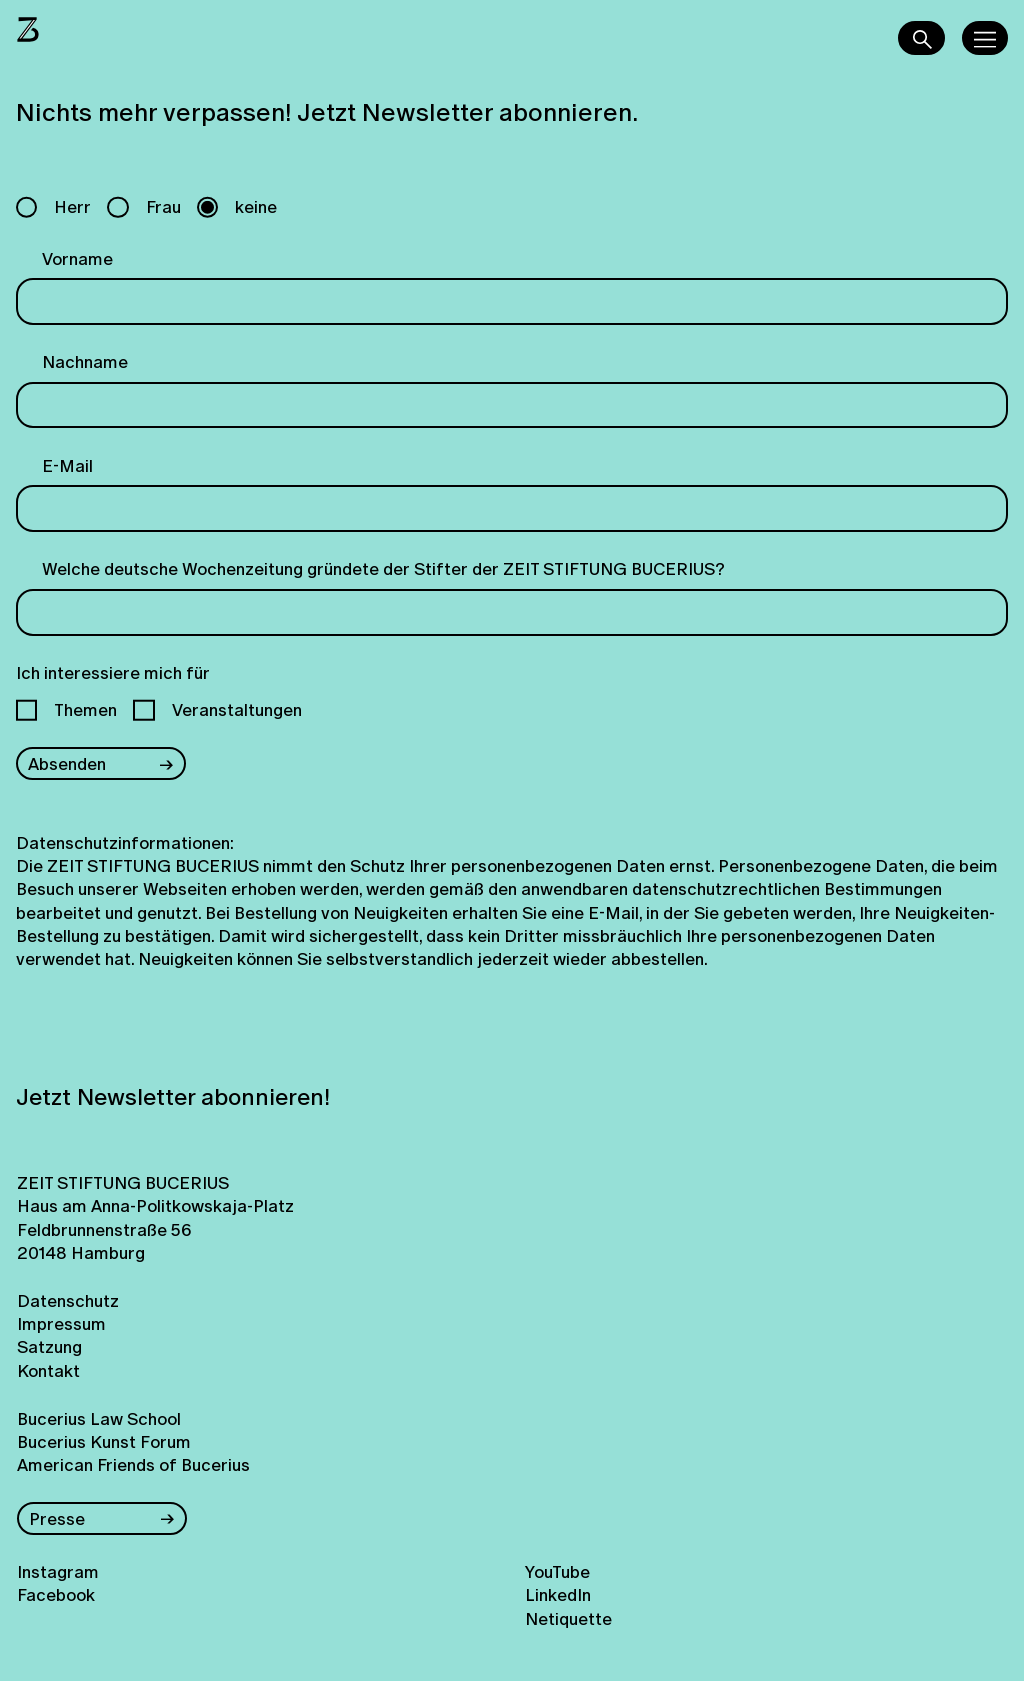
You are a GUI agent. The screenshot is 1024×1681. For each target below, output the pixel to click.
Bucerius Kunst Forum (104, 1441)
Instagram (58, 1571)
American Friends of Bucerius (133, 1464)
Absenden (67, 763)
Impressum (61, 1323)
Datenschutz (68, 1300)
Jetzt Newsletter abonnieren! (173, 1097)
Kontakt (48, 1370)
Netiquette (568, 1618)
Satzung (49, 1346)
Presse (57, 1518)
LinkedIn (558, 1594)
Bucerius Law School (99, 1418)
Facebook (56, 1594)
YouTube (557, 1571)
